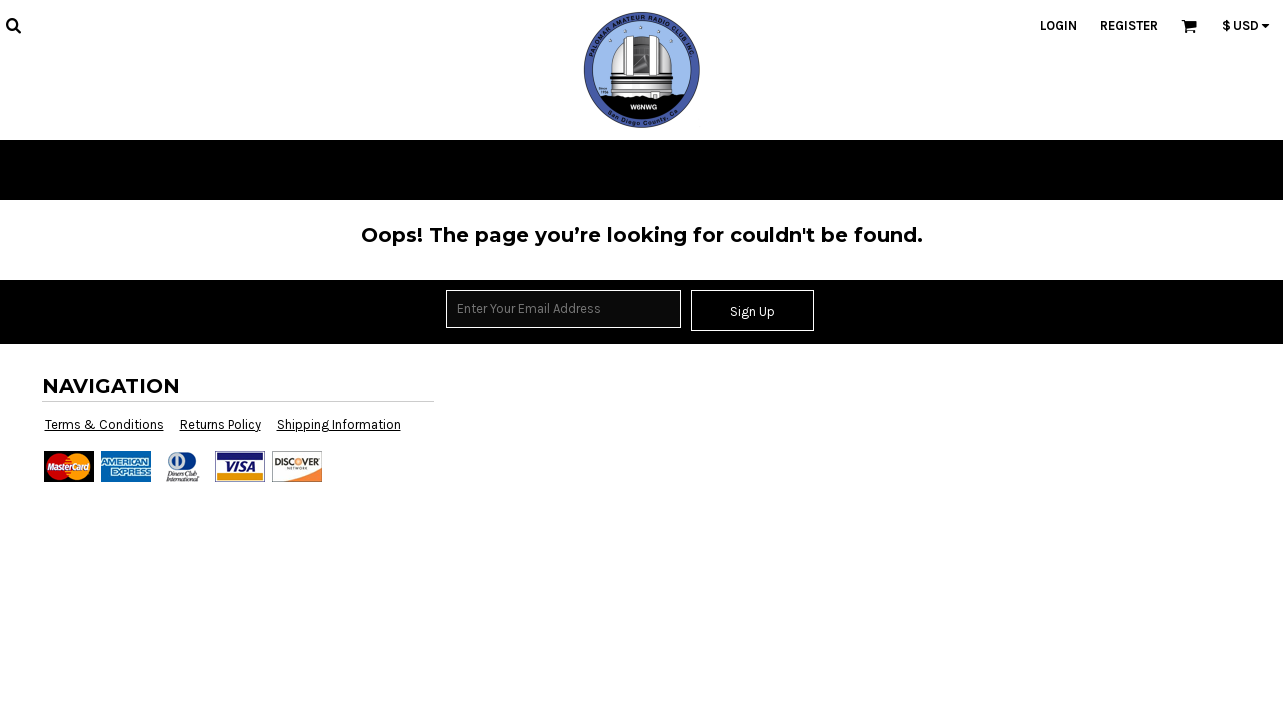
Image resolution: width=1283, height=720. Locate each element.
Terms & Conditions (104, 424)
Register (1129, 25)
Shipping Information (339, 424)
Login (1058, 25)
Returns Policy (220, 424)
